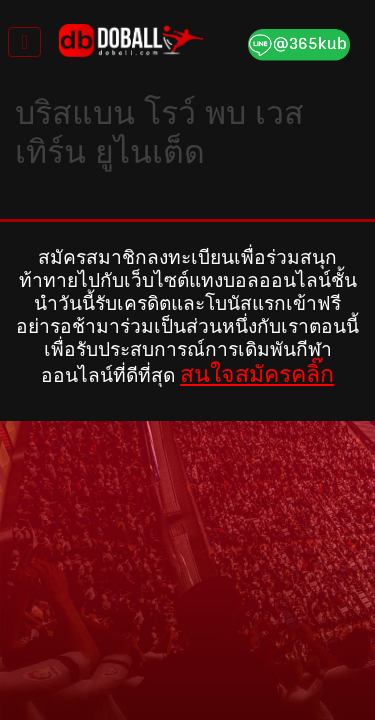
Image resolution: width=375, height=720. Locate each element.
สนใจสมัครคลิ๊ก (257, 374)
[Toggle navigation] (24, 42)
